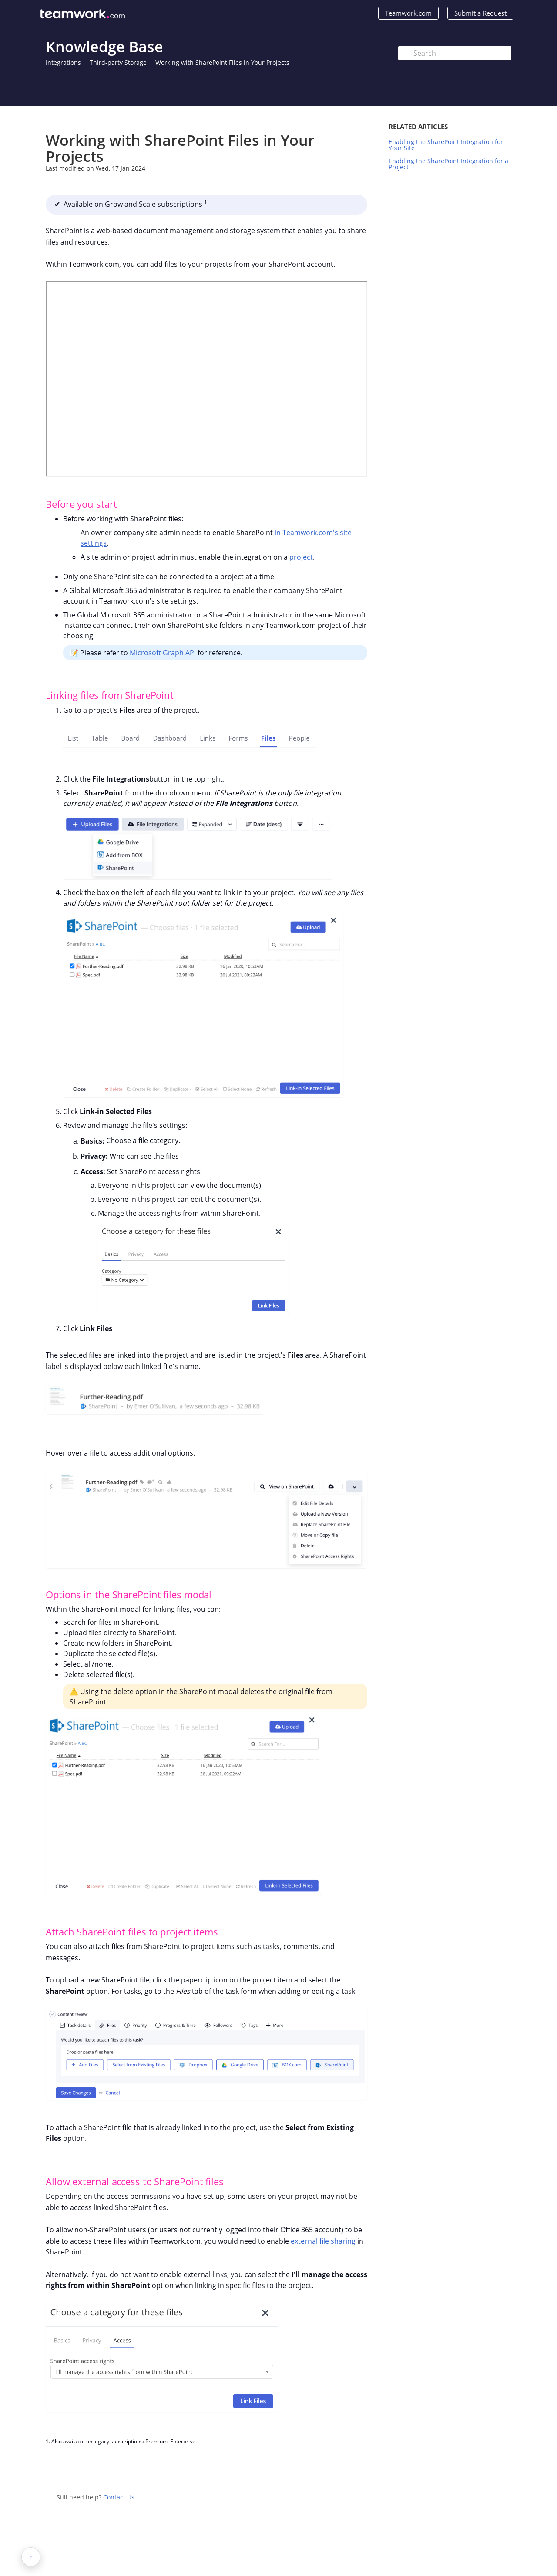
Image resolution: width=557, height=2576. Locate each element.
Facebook (360, 2469)
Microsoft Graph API (163, 652)
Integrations (63, 62)
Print (338, 119)
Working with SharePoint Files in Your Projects (222, 62)
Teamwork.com (408, 13)
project (301, 557)
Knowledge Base (104, 47)
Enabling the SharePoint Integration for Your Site (446, 145)
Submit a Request (480, 13)
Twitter (343, 2469)
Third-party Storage (118, 62)
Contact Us (118, 2497)
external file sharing (323, 2241)
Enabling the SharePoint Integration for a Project (448, 164)
